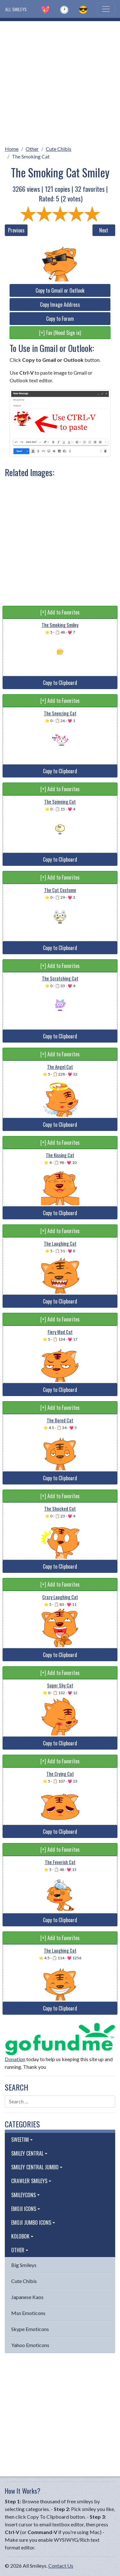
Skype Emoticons (30, 2329)
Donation (15, 2059)
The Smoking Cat (31, 156)
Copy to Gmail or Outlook (60, 290)
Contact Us (60, 2566)
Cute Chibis (58, 149)
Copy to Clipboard (60, 683)
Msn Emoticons (28, 2313)
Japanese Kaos (27, 2297)
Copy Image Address (60, 304)
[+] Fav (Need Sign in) (60, 333)
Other (32, 149)
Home (12, 149)
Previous (16, 230)
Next (103, 230)
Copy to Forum (60, 318)
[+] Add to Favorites (60, 612)
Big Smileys (23, 2265)
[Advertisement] (60, 81)
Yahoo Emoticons (30, 2345)
